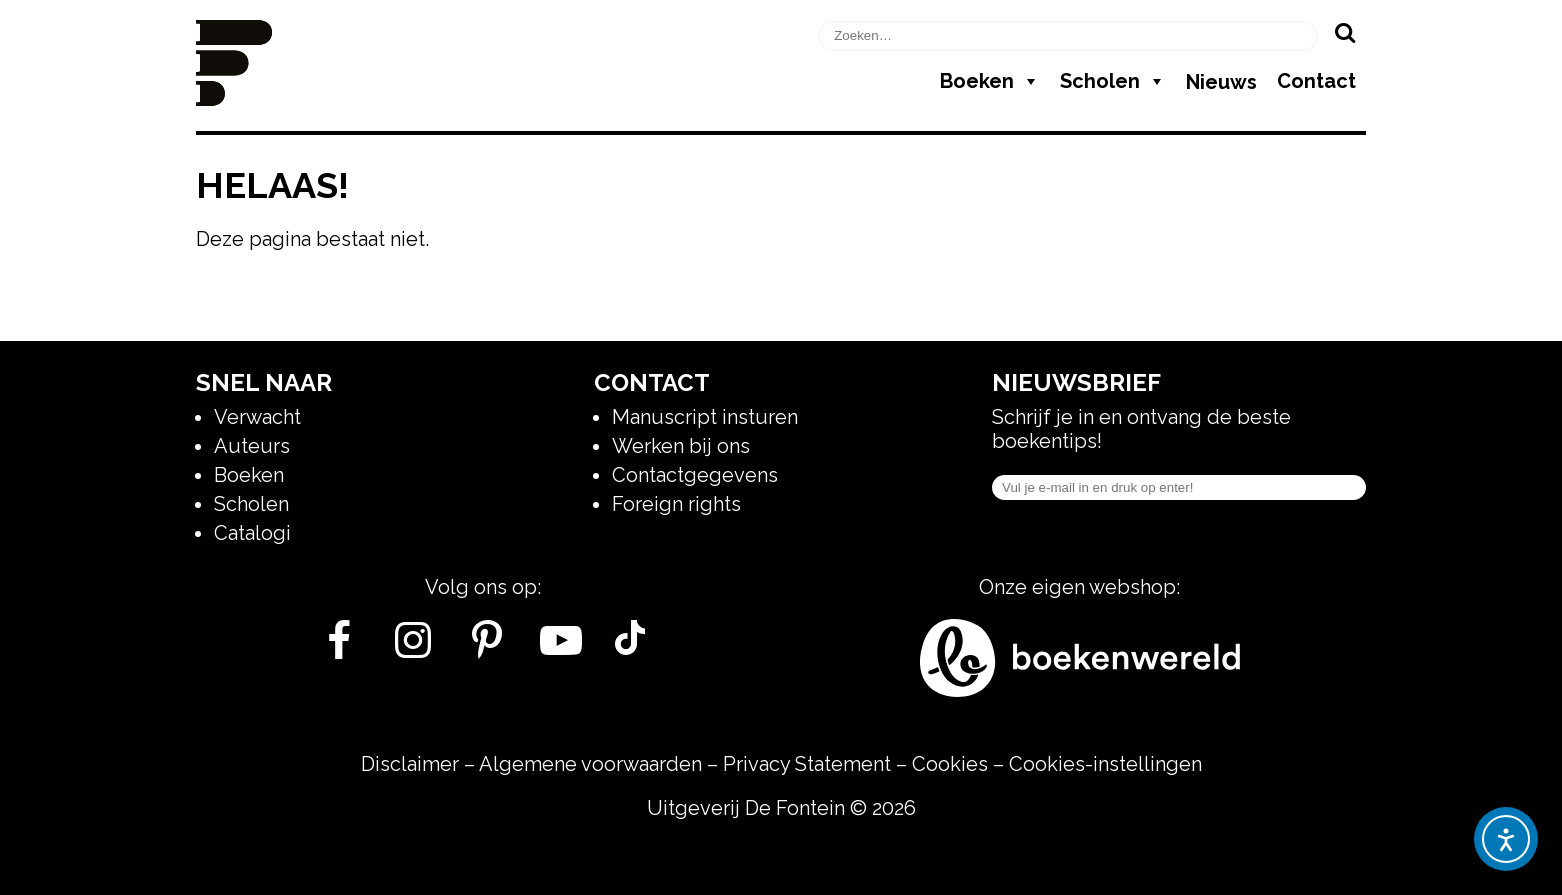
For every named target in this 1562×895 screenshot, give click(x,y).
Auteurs (252, 446)
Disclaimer (410, 764)
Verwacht (257, 417)
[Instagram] (413, 648)
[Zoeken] (1344, 32)
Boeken (990, 81)
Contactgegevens (695, 475)
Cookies (950, 764)
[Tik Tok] (630, 648)
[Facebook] (339, 648)
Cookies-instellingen (1105, 764)
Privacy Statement (807, 764)
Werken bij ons (681, 446)
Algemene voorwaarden (590, 764)
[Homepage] (234, 99)
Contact (1316, 81)
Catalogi (252, 533)
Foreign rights (676, 504)
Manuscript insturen (705, 417)
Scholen (1113, 81)
